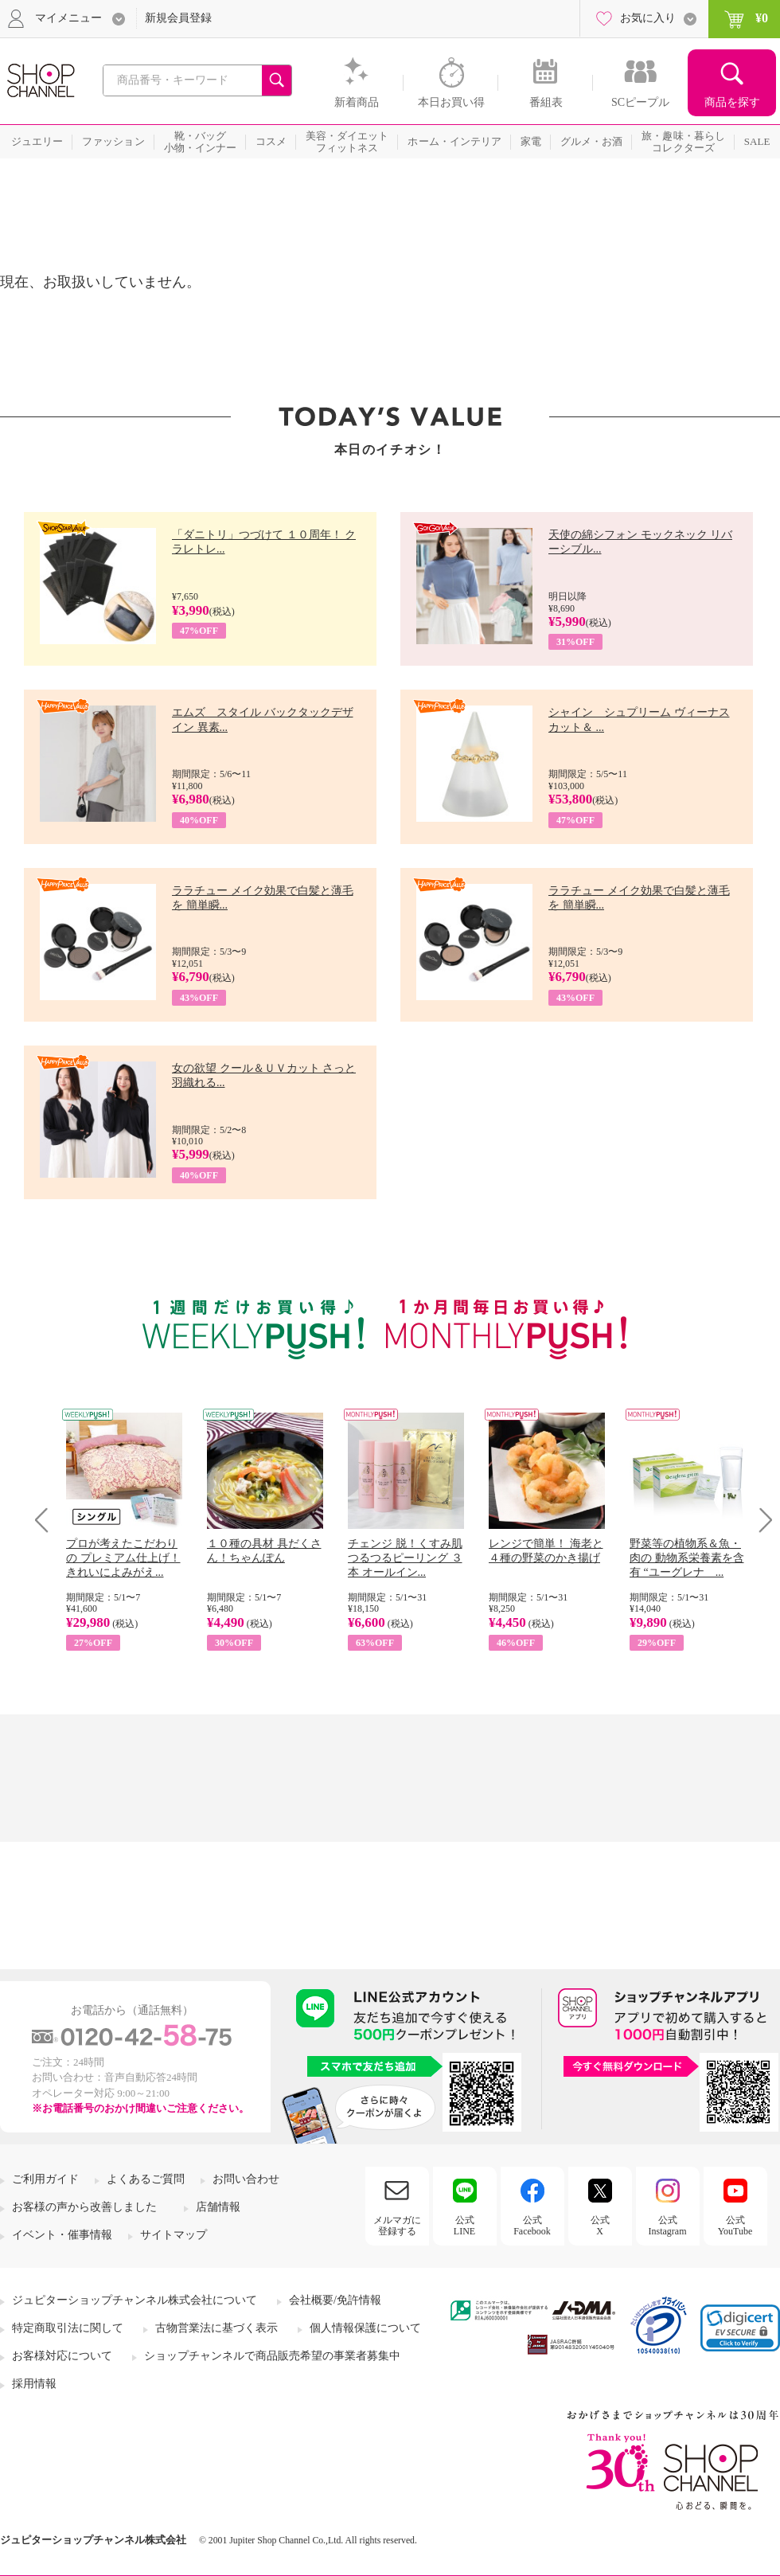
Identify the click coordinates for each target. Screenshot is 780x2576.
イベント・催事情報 (62, 2235)
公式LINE (464, 2225)
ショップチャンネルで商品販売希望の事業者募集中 (272, 2356)
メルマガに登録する (397, 2225)
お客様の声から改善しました (84, 2207)
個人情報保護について (365, 2328)
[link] (740, 2327)
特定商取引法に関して (67, 2328)
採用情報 (34, 2384)
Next (760, 1520)
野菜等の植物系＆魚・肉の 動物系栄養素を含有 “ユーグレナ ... (687, 1558)
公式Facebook (532, 2225)
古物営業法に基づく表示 (216, 2328)
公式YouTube (735, 2225)
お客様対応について (62, 2356)
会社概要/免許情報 (335, 2300)
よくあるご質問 (146, 2179)
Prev (47, 1520)
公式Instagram (668, 2225)
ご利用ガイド (45, 2179)
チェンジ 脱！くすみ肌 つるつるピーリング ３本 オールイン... (405, 1558)
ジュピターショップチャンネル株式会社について (134, 2300)
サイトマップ (173, 2235)
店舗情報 (218, 2207)
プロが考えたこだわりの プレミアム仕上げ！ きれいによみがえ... (123, 1558)
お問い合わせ (246, 2179)
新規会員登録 (178, 18)
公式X (600, 2225)
